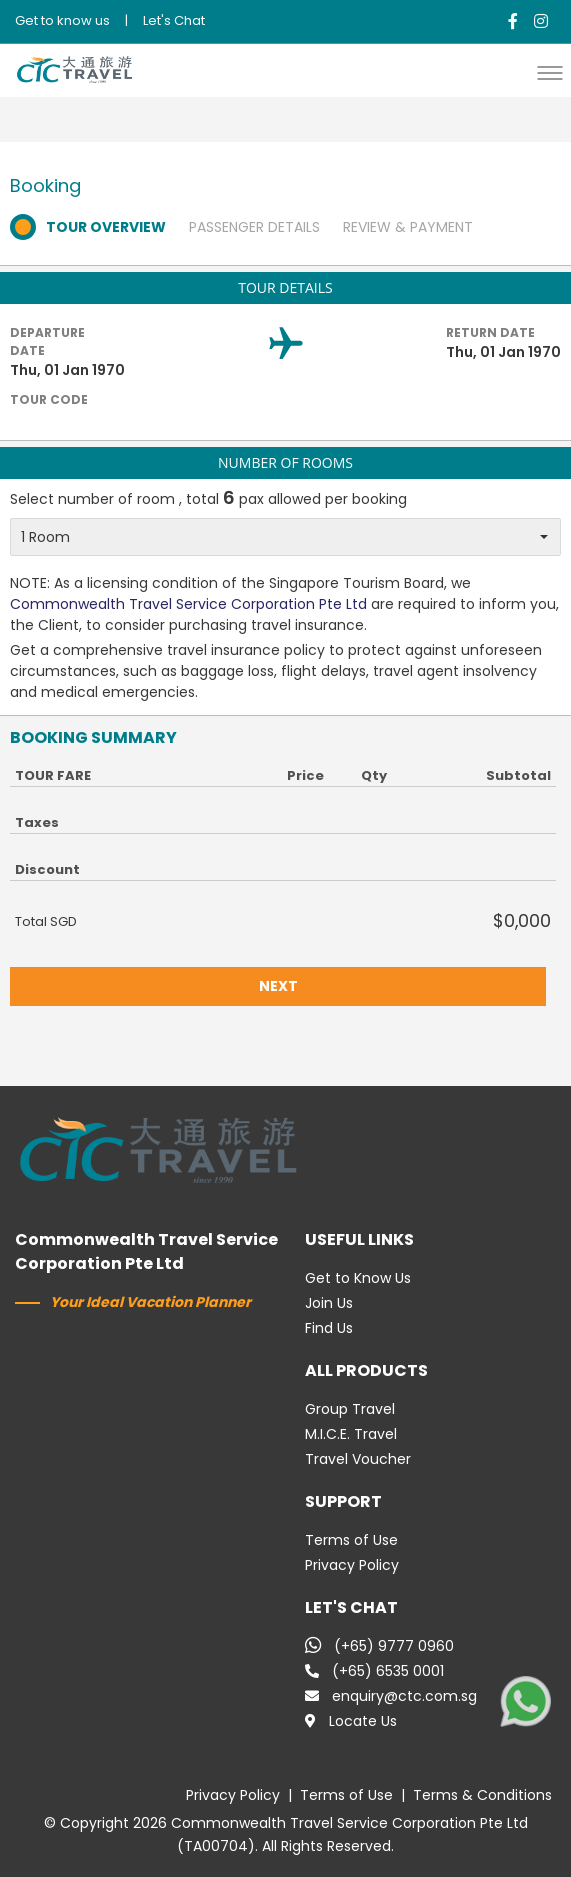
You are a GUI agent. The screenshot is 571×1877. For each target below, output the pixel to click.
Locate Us (351, 1721)
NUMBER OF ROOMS (285, 462)
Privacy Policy (352, 1565)
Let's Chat (174, 20)
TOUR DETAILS (285, 287)
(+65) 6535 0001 (374, 1671)
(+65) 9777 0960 (379, 1646)
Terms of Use (351, 1540)
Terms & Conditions (482, 1795)
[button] (555, 72)
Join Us (329, 1303)
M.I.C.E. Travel (351, 1434)
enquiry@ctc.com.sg (391, 1696)
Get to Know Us (358, 1278)
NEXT (278, 986)
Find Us (329, 1328)
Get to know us (62, 20)
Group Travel (350, 1409)
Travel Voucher (358, 1459)
